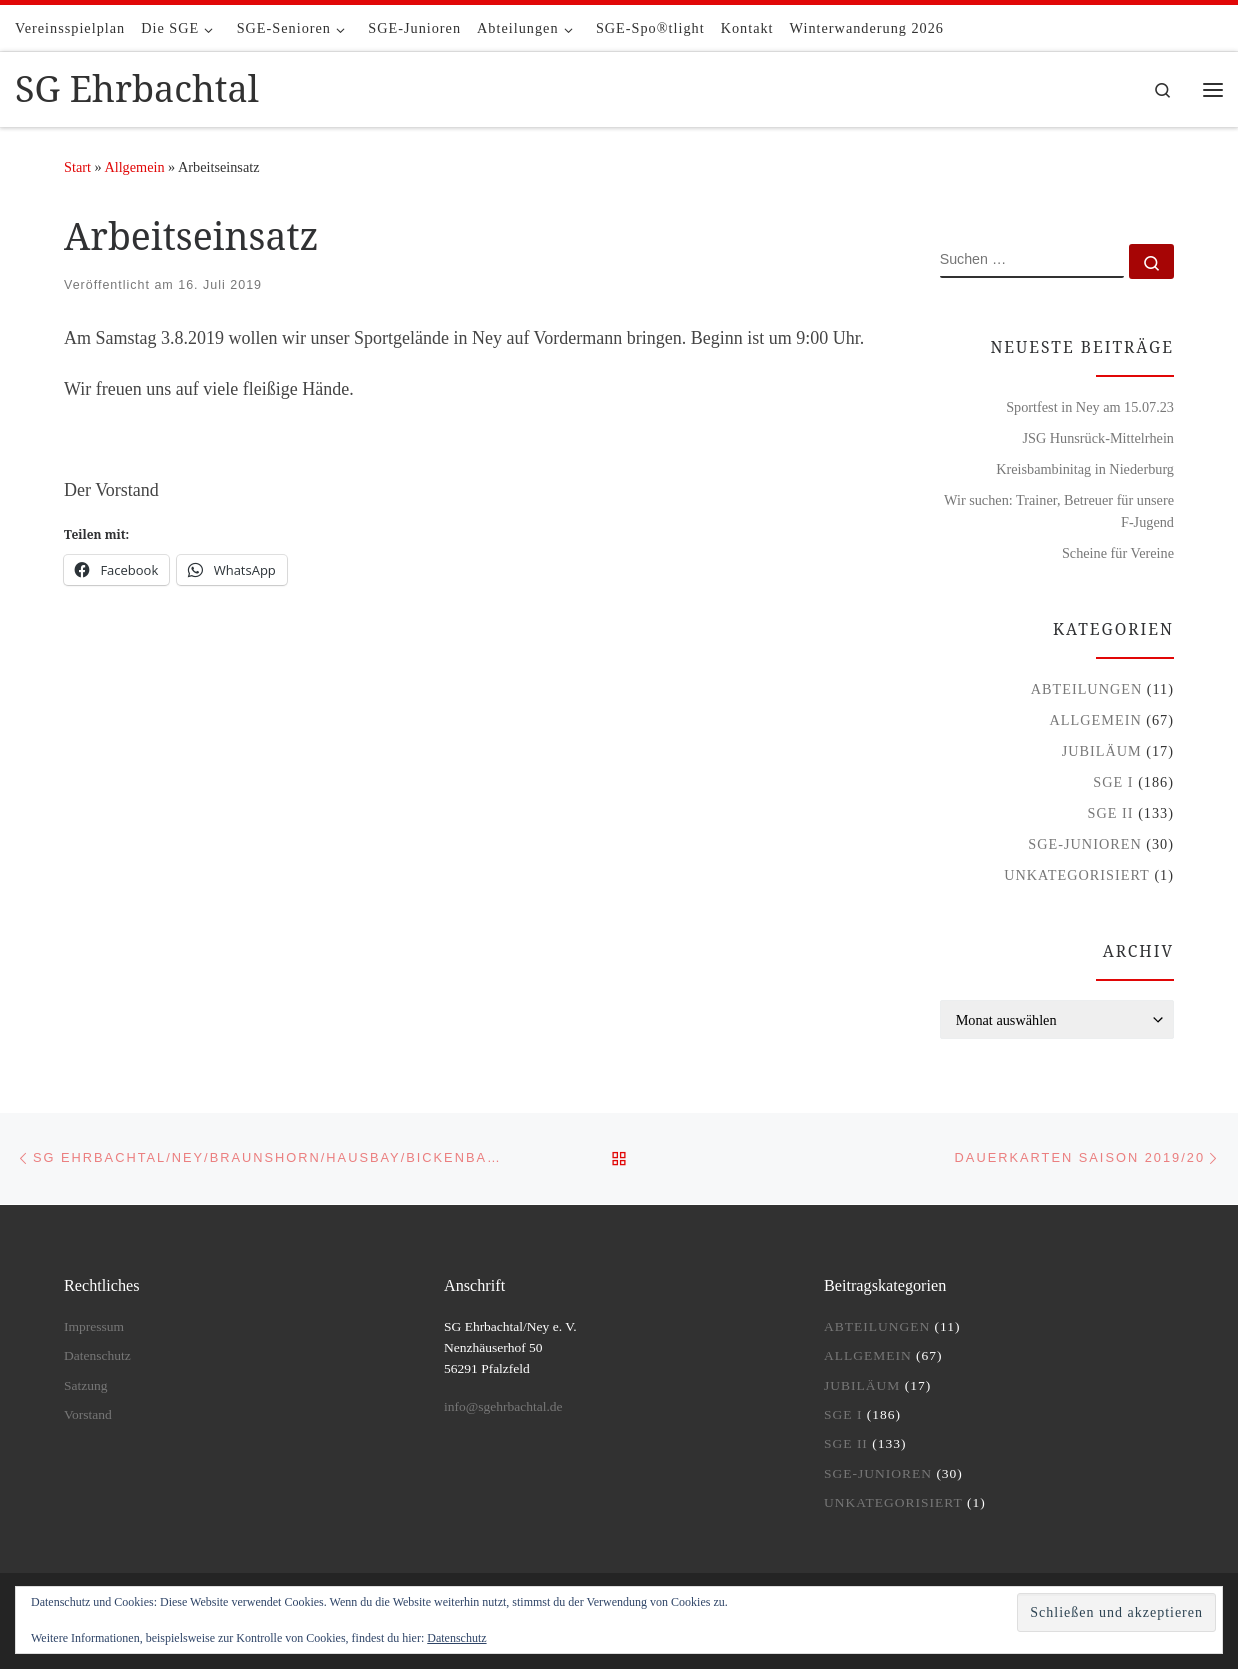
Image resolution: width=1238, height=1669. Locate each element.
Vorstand (88, 1414)
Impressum (94, 1326)
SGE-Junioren (1084, 844)
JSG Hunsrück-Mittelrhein (1098, 438)
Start (77, 167)
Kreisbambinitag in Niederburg (1085, 469)
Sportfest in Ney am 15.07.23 (1090, 407)
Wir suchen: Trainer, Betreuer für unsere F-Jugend (1059, 511)
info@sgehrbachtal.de (503, 1406)
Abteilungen (1087, 689)
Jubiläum (1102, 751)
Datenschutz (97, 1355)
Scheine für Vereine (1118, 553)
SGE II (1111, 813)
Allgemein (134, 167)
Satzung (86, 1385)
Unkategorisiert (1077, 875)
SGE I (1113, 782)
